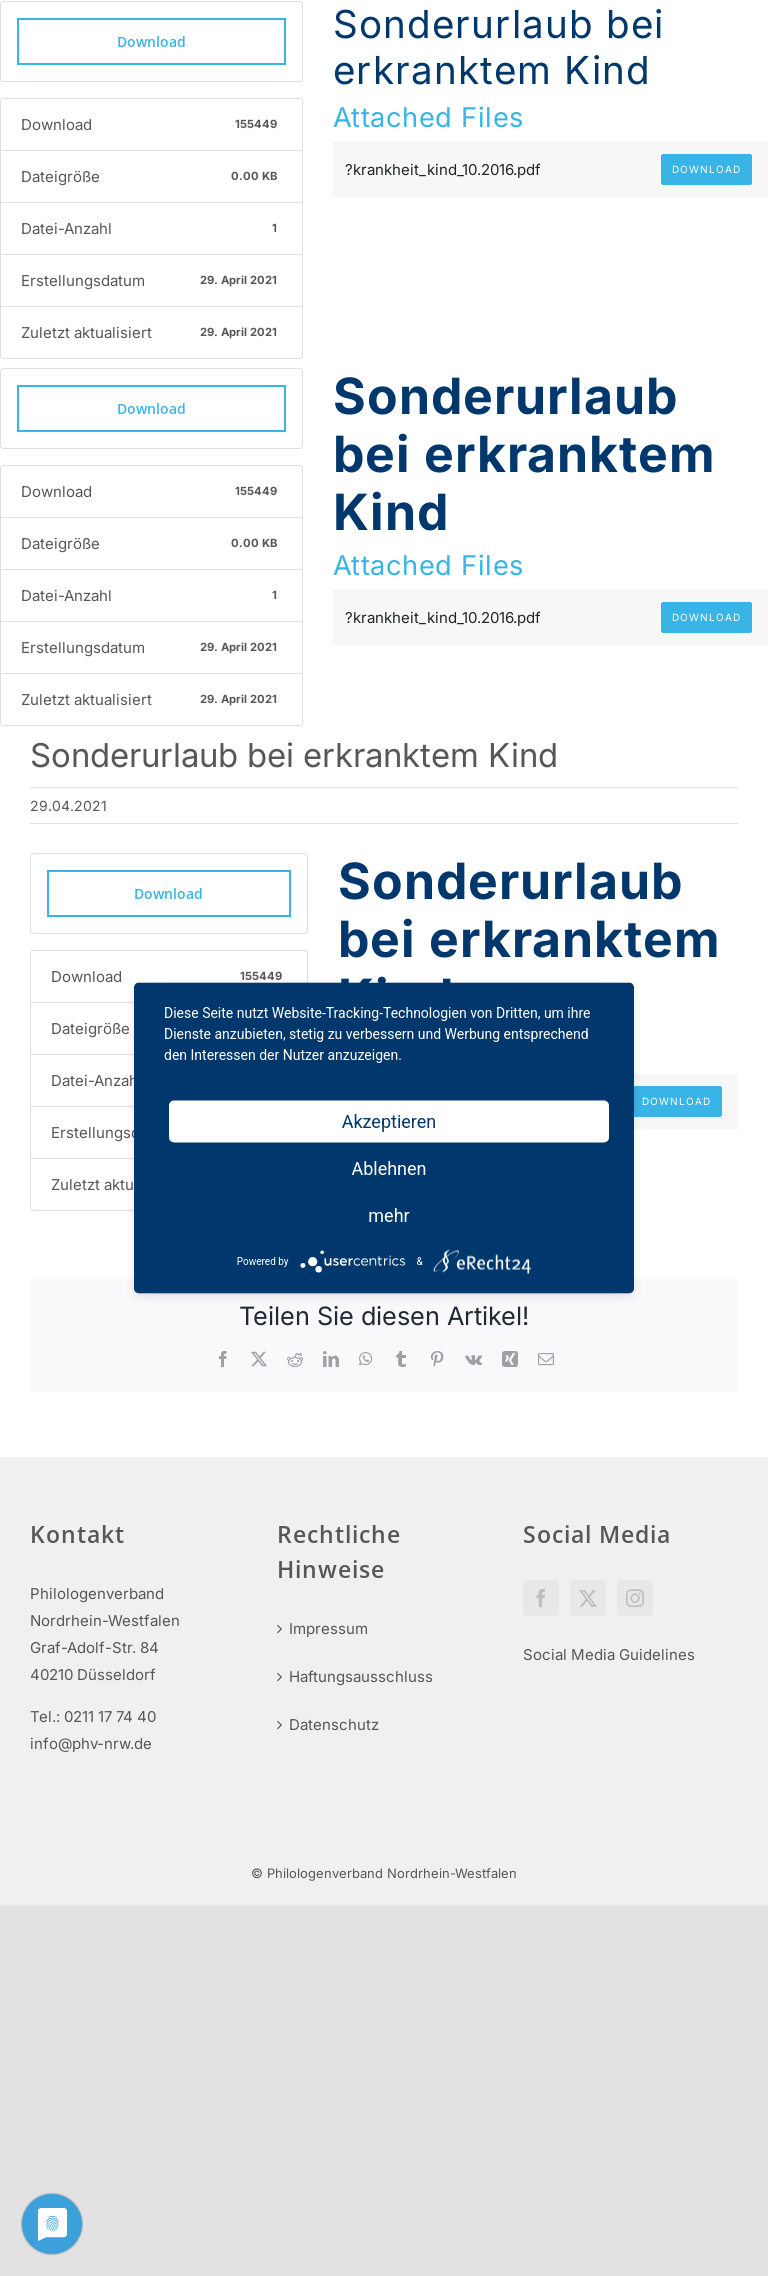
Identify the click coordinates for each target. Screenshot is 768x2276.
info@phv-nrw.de (91, 1743)
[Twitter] (588, 1598)
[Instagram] (635, 1598)
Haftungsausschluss (361, 1676)
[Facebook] (541, 1598)
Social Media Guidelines (609, 1654)
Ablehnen (388, 1168)
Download (151, 41)
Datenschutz (334, 1724)
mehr (388, 1215)
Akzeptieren (389, 1121)
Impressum (328, 1628)
